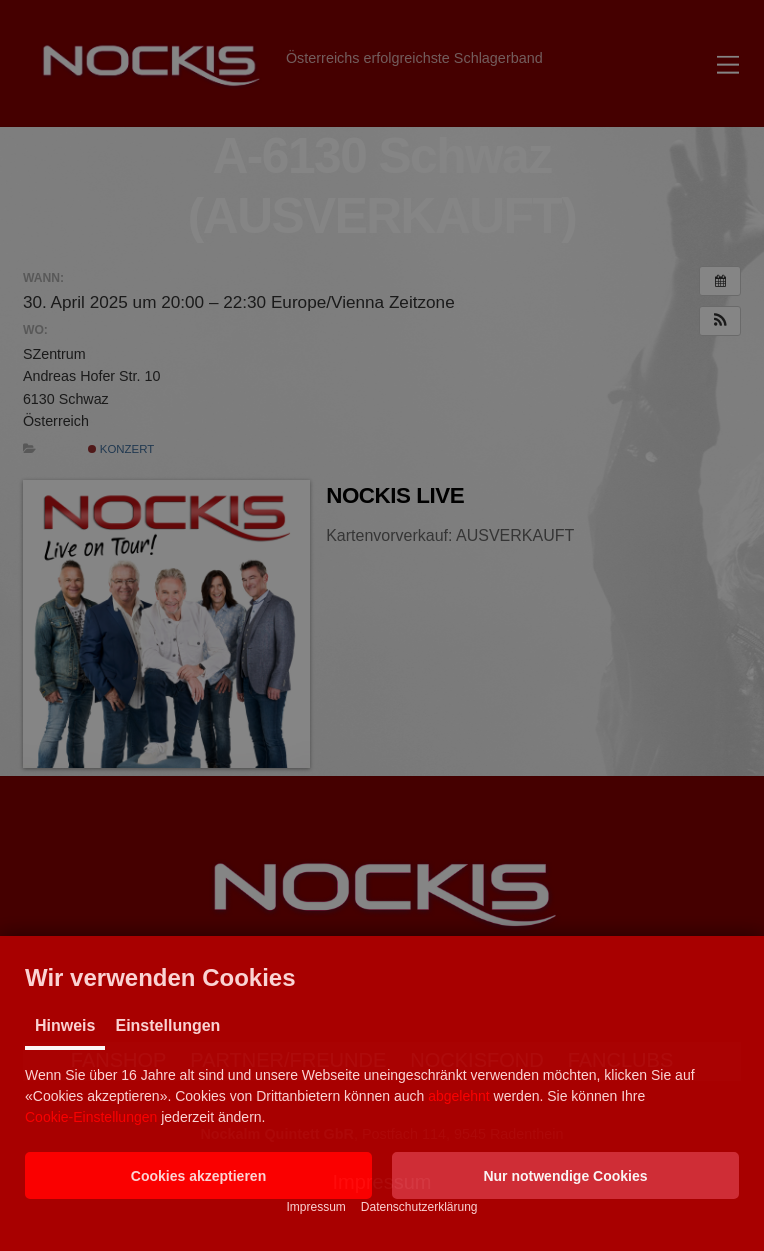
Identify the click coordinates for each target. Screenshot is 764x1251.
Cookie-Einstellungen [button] (91, 1117)
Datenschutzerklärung (419, 1207)
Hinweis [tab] (65, 1025)
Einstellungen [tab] (167, 1025)
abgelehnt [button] (459, 1096)
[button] (198, 1175)
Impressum (315, 1207)
